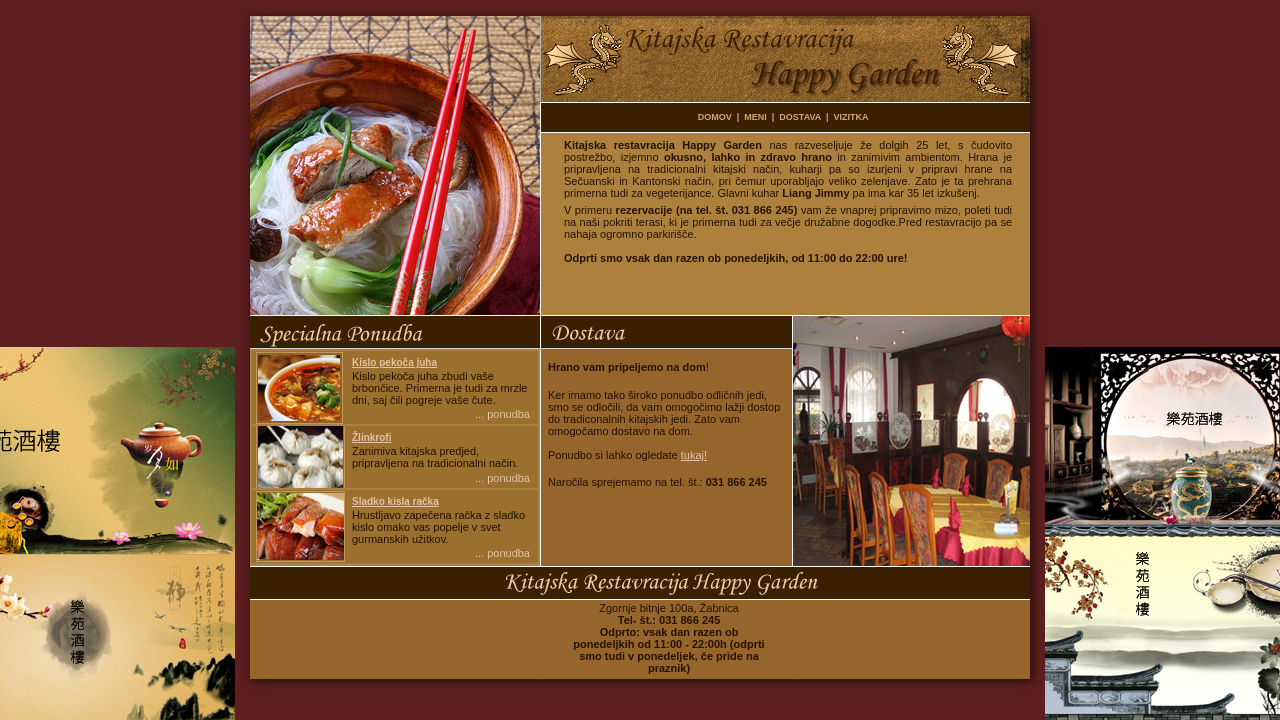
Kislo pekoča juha (394, 362)
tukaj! (694, 455)
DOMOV (715, 117)
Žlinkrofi (371, 437)
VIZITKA (851, 117)
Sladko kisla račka (395, 501)
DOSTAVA (800, 117)
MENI (755, 117)
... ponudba (502, 414)
